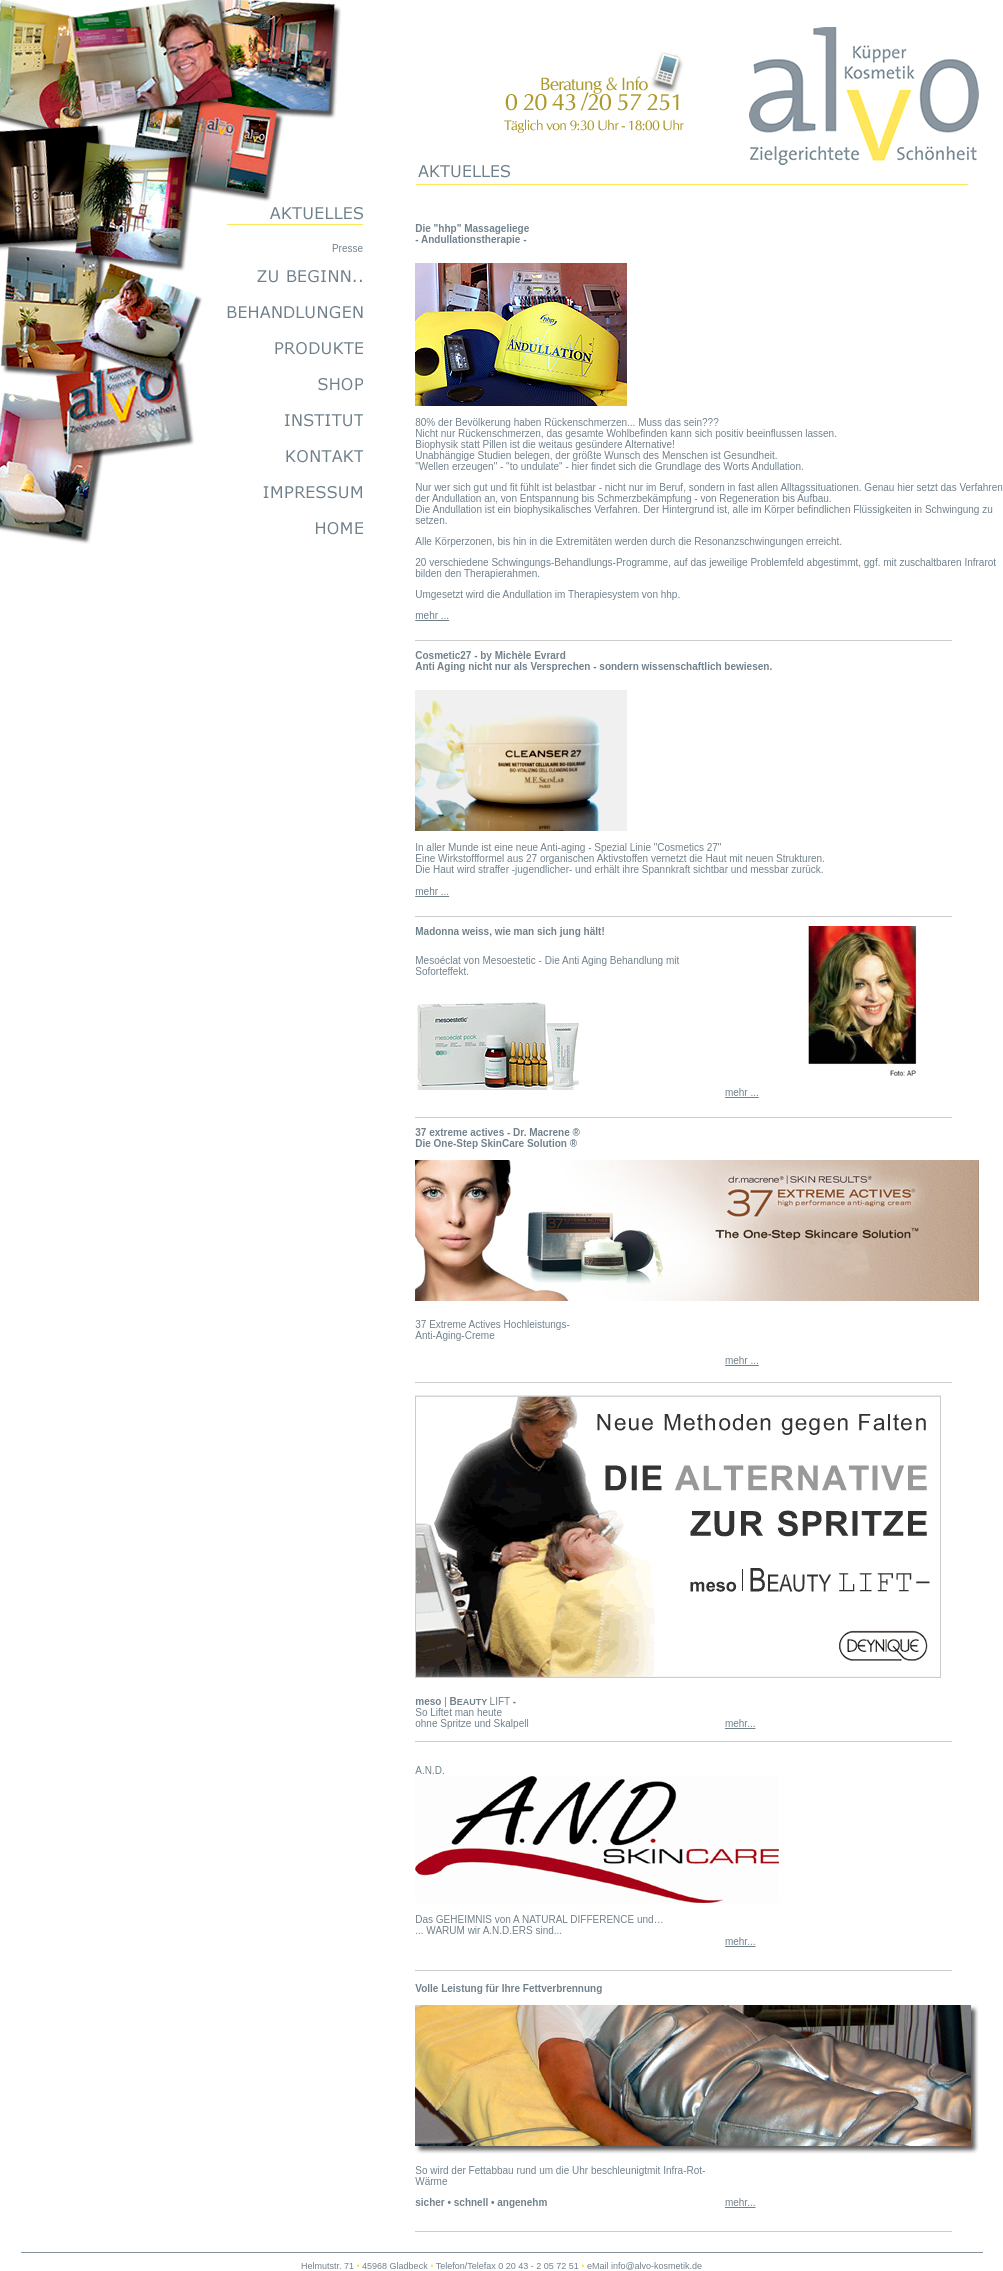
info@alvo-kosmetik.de (656, 2266)
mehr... (740, 1723)
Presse (347, 248)
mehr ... (432, 615)
